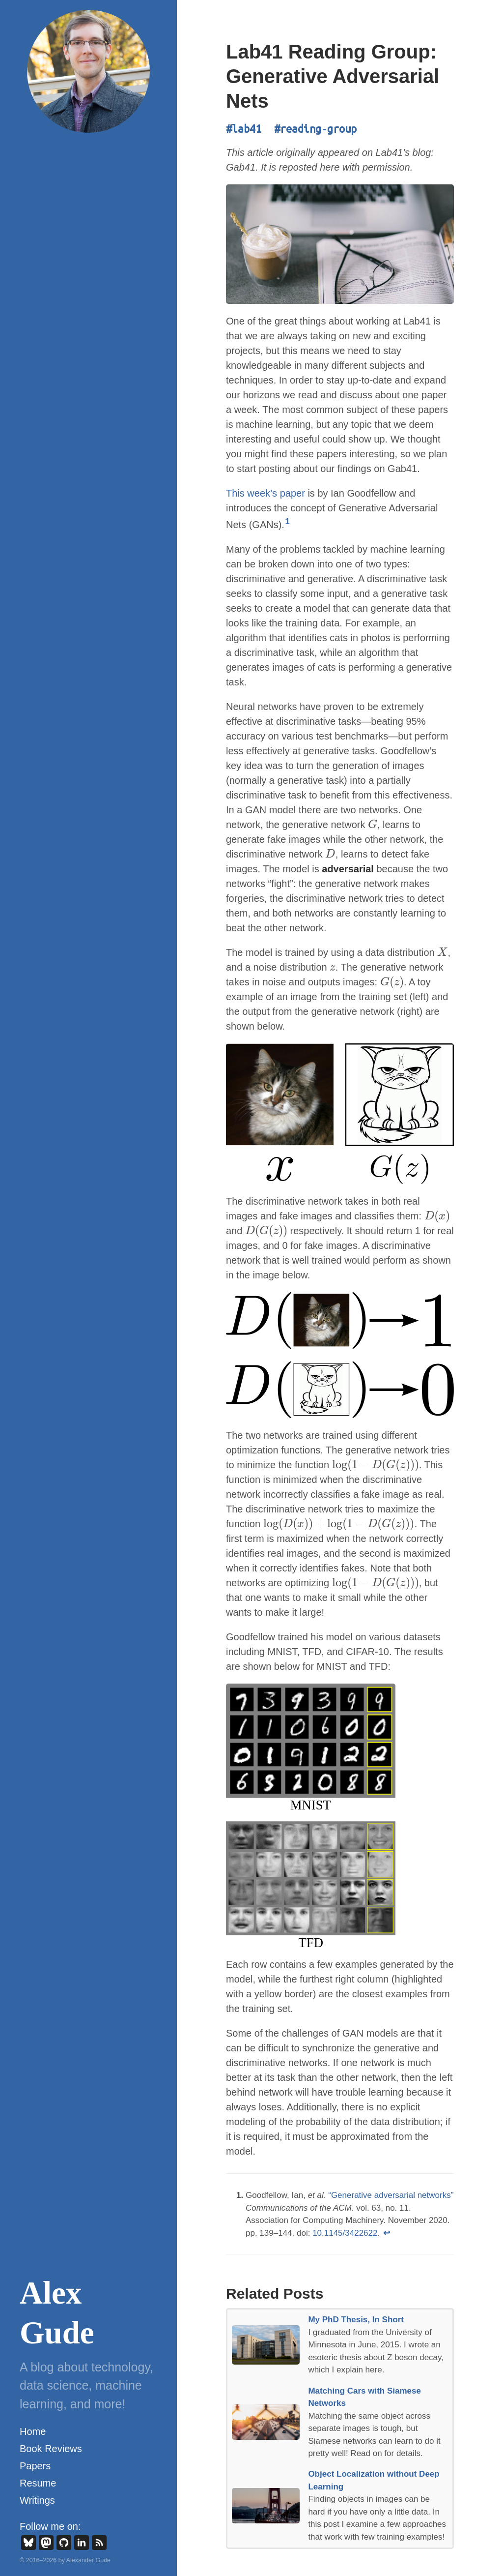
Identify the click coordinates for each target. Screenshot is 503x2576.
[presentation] (372, 824)
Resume (38, 2483)
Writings (37, 2500)
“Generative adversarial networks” (390, 2195)
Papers (35, 2465)
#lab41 (243, 129)
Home (33, 2431)
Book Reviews (51, 2448)
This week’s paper (265, 493)
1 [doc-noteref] (287, 521)
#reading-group (315, 129)
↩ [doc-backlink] (386, 2233)
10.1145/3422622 (344, 2233)
